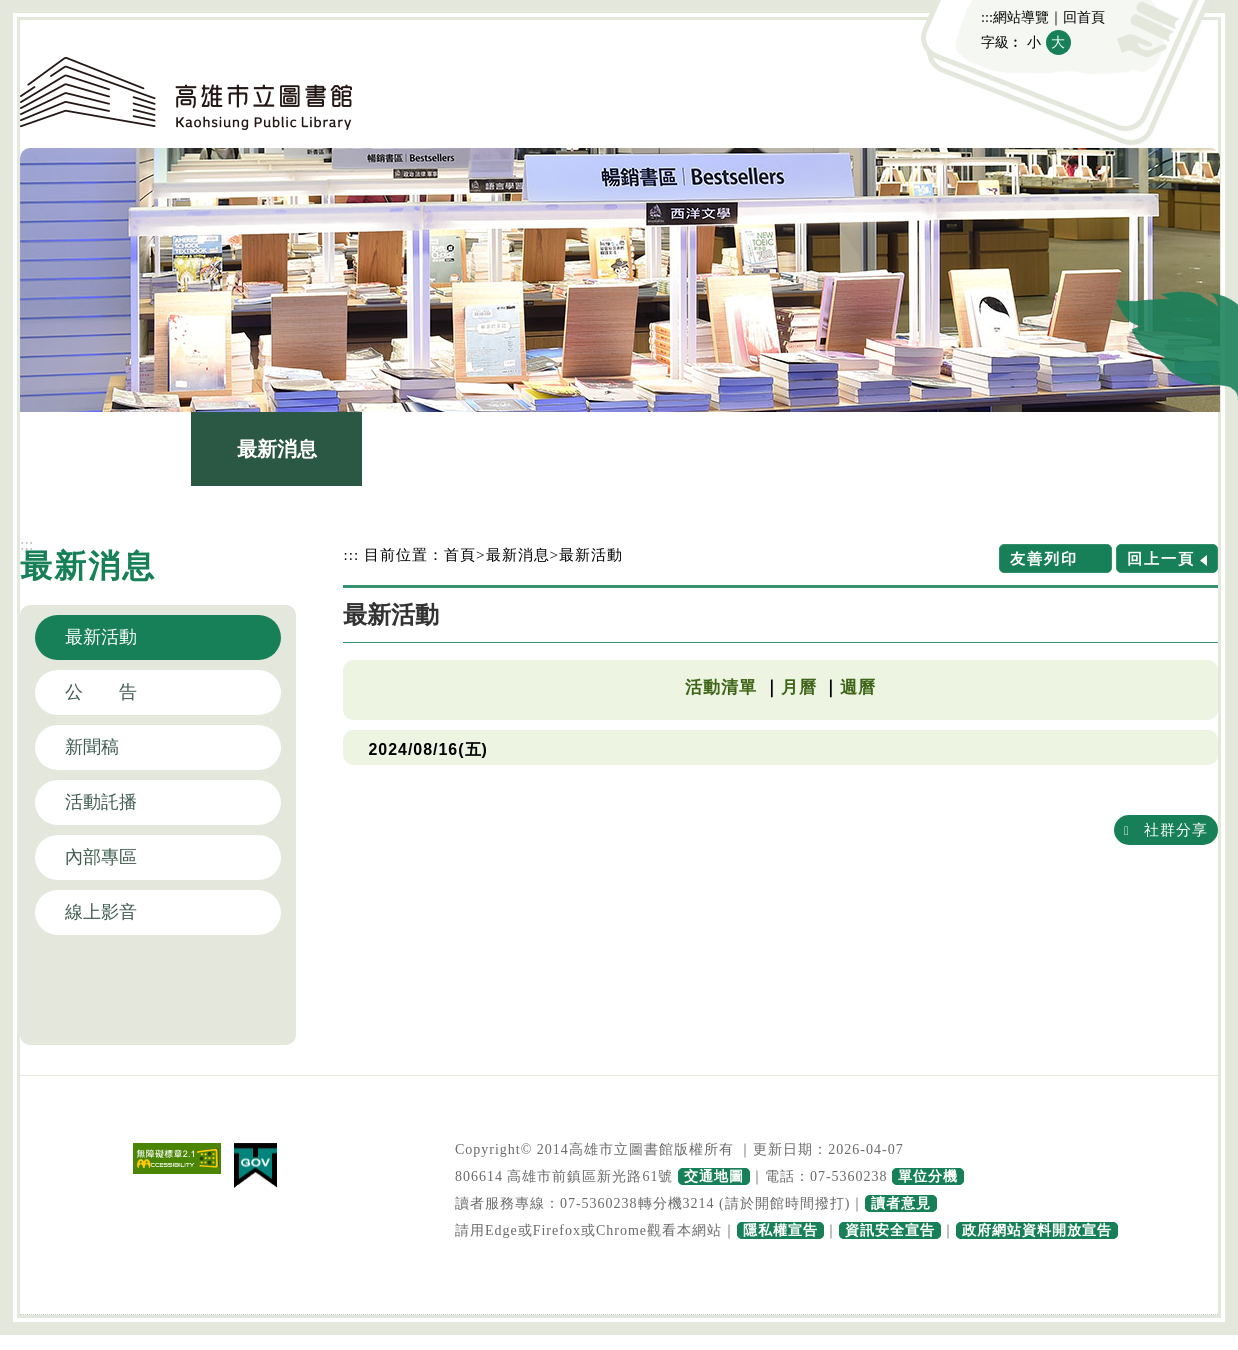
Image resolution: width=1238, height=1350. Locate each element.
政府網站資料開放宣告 (1037, 1230)
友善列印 (1044, 558)
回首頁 (1084, 17)
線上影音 (101, 912)
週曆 (858, 687)
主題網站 (1132, 449)
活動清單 (721, 687)
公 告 (101, 692)
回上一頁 (1161, 558)
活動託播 (101, 802)
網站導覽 (1021, 17)
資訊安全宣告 (890, 1230)
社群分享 (1176, 829)
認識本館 (106, 449)
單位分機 (928, 1176)
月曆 (799, 687)
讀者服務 (790, 449)
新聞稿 (92, 747)
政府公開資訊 (961, 449)
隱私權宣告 (780, 1230)
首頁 (460, 554)
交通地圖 (714, 1176)
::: (987, 17)
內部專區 (101, 857)
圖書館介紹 (448, 449)
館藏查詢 (619, 449)
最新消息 (277, 449)
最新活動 (101, 637)
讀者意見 (901, 1203)
